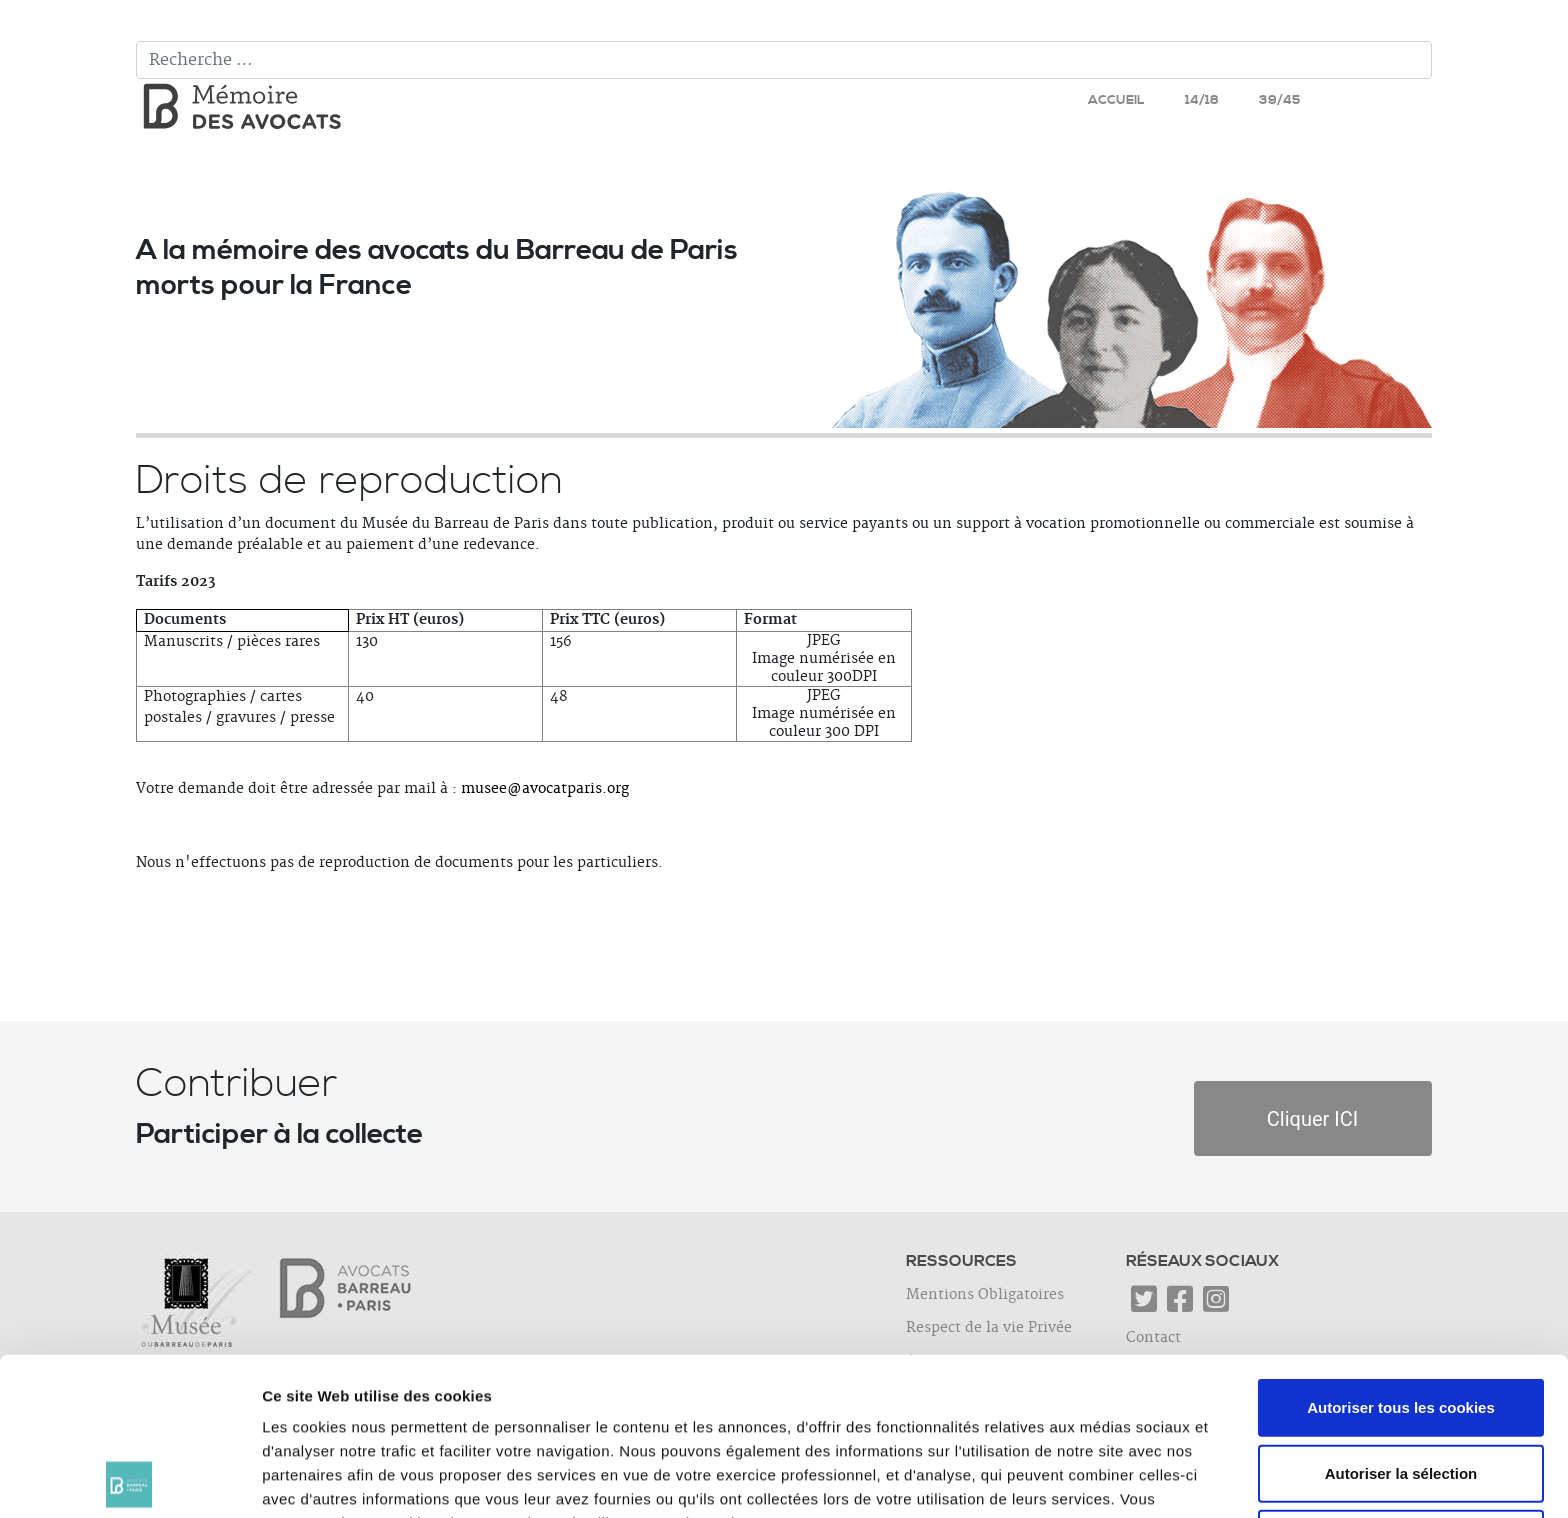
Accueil (1116, 100)
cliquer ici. (681, 1389)
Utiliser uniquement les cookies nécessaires (1400, 1392)
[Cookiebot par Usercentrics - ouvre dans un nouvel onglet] (129, 1479)
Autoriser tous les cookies (1401, 1249)
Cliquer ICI (1312, 1119)
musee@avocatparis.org (545, 789)
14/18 (1202, 100)
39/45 (1279, 100)
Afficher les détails (1101, 1478)
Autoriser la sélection (1401, 1315)
